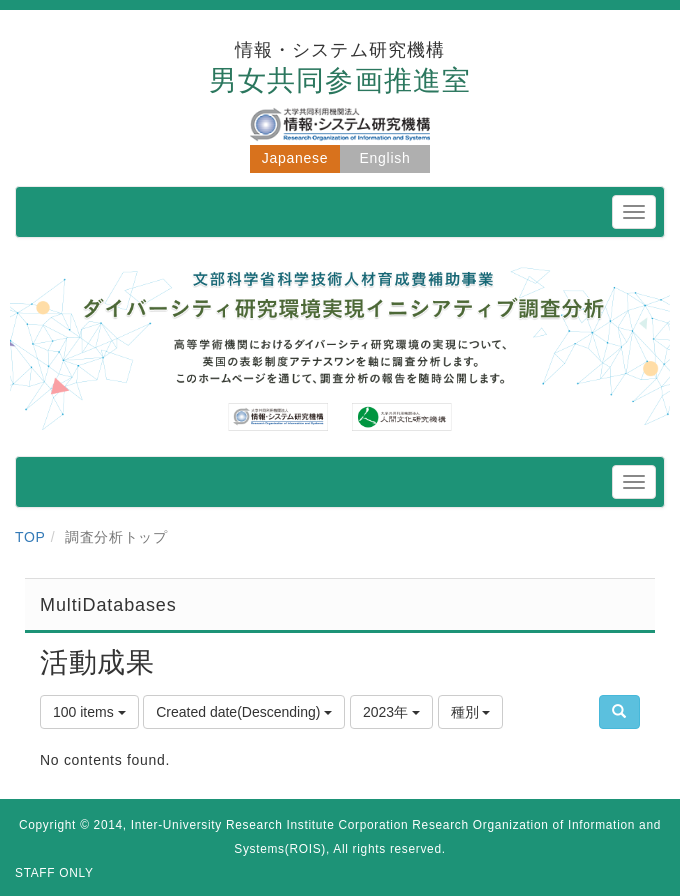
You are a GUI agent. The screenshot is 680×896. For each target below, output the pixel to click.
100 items (89, 712)
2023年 (391, 712)
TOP (30, 537)
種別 (471, 712)
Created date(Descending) (244, 712)
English (385, 158)
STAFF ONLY (54, 873)
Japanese (295, 158)
